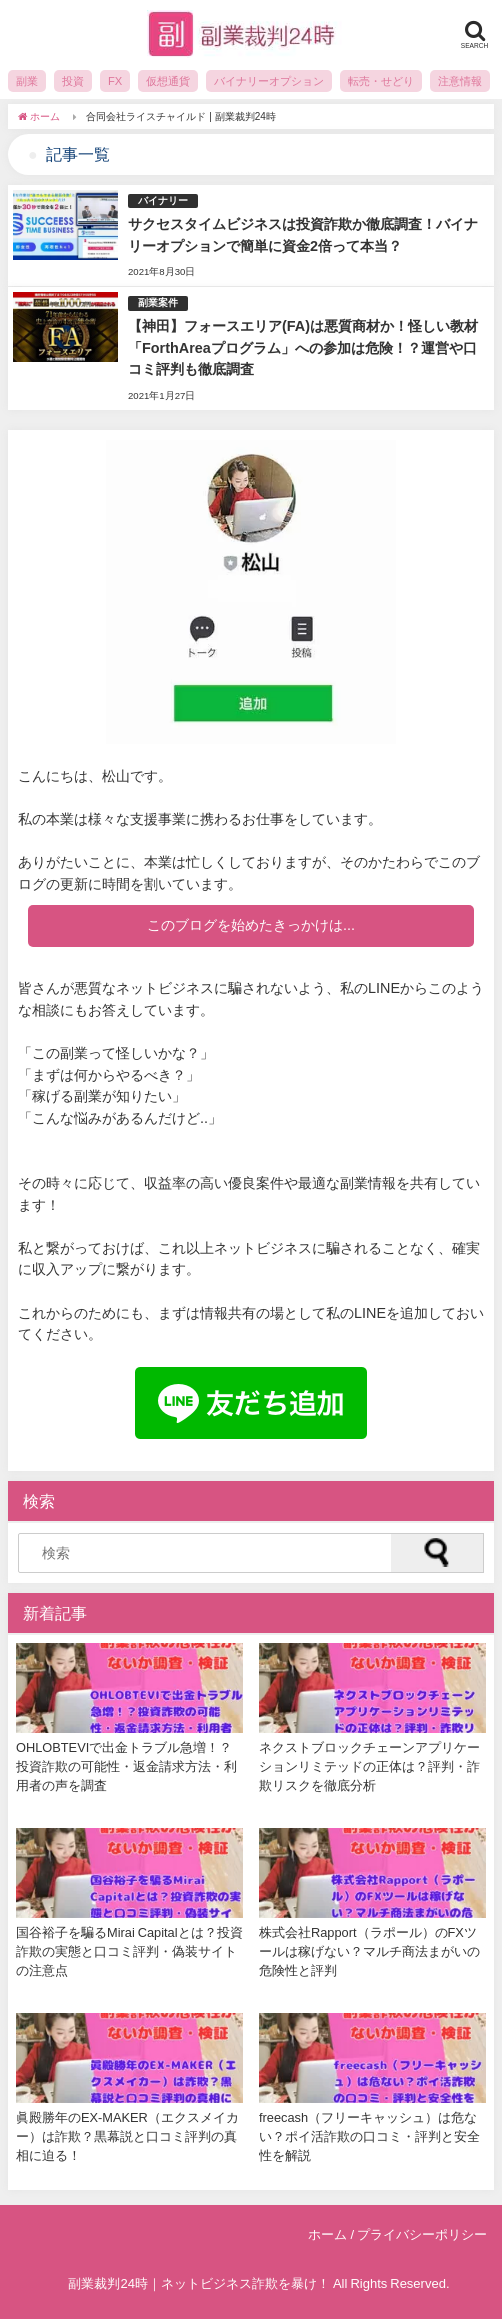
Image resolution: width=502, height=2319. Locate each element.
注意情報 (460, 81)
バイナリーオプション (269, 81)
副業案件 (158, 302)
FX (115, 81)
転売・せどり (381, 81)
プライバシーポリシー (422, 2234)
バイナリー (163, 200)
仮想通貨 (168, 81)
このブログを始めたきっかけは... (251, 925)
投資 (73, 81)
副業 (27, 81)
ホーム (327, 2234)
